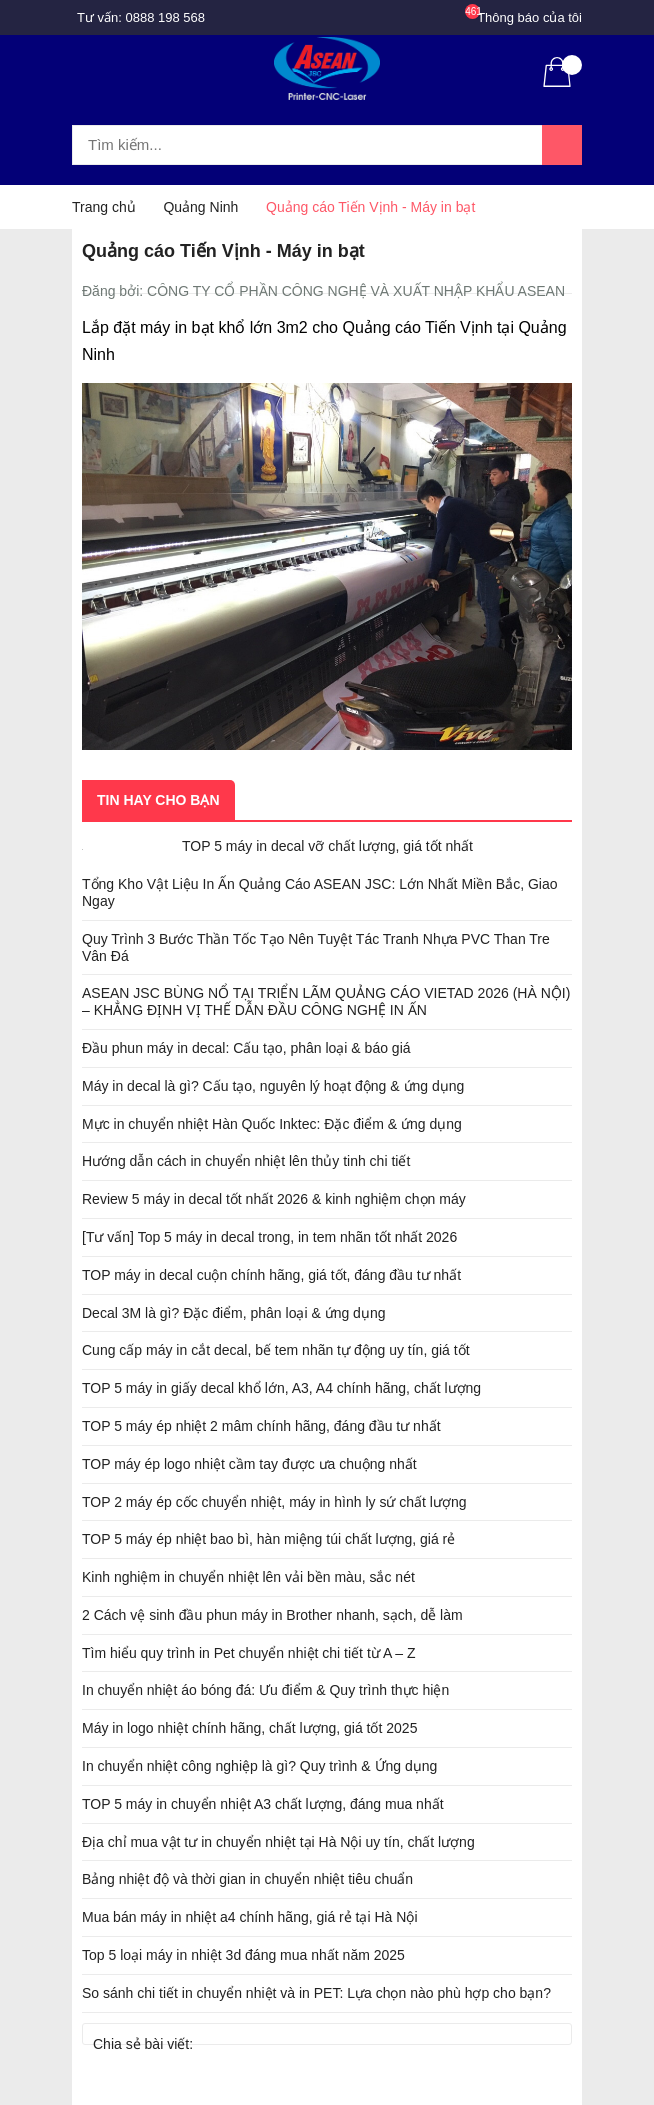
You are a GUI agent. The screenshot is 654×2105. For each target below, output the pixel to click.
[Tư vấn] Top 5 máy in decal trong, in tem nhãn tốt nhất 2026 (269, 1237)
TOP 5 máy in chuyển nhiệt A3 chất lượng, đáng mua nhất (263, 1804)
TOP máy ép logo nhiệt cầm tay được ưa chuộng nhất (249, 1464)
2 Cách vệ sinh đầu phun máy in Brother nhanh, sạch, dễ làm (272, 1615)
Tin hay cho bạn (158, 800)
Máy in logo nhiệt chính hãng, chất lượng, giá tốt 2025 (249, 1728)
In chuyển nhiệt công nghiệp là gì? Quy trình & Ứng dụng (259, 1766)
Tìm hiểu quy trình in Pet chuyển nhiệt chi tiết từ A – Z (249, 1653)
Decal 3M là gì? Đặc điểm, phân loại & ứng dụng (233, 1313)
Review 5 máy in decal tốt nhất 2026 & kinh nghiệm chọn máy (274, 1199)
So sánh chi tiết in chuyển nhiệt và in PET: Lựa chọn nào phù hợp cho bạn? (316, 1993)
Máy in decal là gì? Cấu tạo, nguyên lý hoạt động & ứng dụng (273, 1086)
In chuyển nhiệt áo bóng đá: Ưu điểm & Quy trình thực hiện (265, 1690)
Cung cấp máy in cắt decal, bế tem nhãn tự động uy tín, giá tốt (276, 1350)
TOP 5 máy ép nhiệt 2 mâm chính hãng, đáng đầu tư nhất (261, 1426)
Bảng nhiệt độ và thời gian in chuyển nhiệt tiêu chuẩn (247, 1879)
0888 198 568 (166, 17)
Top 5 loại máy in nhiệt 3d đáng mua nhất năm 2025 (243, 1955)
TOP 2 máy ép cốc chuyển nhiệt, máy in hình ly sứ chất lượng (274, 1502)
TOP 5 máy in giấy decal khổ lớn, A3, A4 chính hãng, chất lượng (281, 1388)
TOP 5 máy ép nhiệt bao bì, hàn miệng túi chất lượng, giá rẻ (268, 1539)
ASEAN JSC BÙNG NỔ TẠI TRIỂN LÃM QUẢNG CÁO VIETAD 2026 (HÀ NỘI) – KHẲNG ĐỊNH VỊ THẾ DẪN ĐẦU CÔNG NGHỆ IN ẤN (326, 1001)
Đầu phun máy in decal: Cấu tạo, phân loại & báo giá (246, 1048)
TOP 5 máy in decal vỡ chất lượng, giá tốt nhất (327, 846)
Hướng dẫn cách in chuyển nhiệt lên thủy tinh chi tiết (246, 1161)
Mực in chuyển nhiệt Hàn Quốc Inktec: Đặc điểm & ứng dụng (272, 1124)
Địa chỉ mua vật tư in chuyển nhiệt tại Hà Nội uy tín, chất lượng (278, 1842)
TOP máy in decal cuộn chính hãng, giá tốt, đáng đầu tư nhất (271, 1275)
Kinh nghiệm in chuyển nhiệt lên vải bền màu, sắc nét (248, 1577)
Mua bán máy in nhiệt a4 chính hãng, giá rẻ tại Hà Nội (250, 1917)
